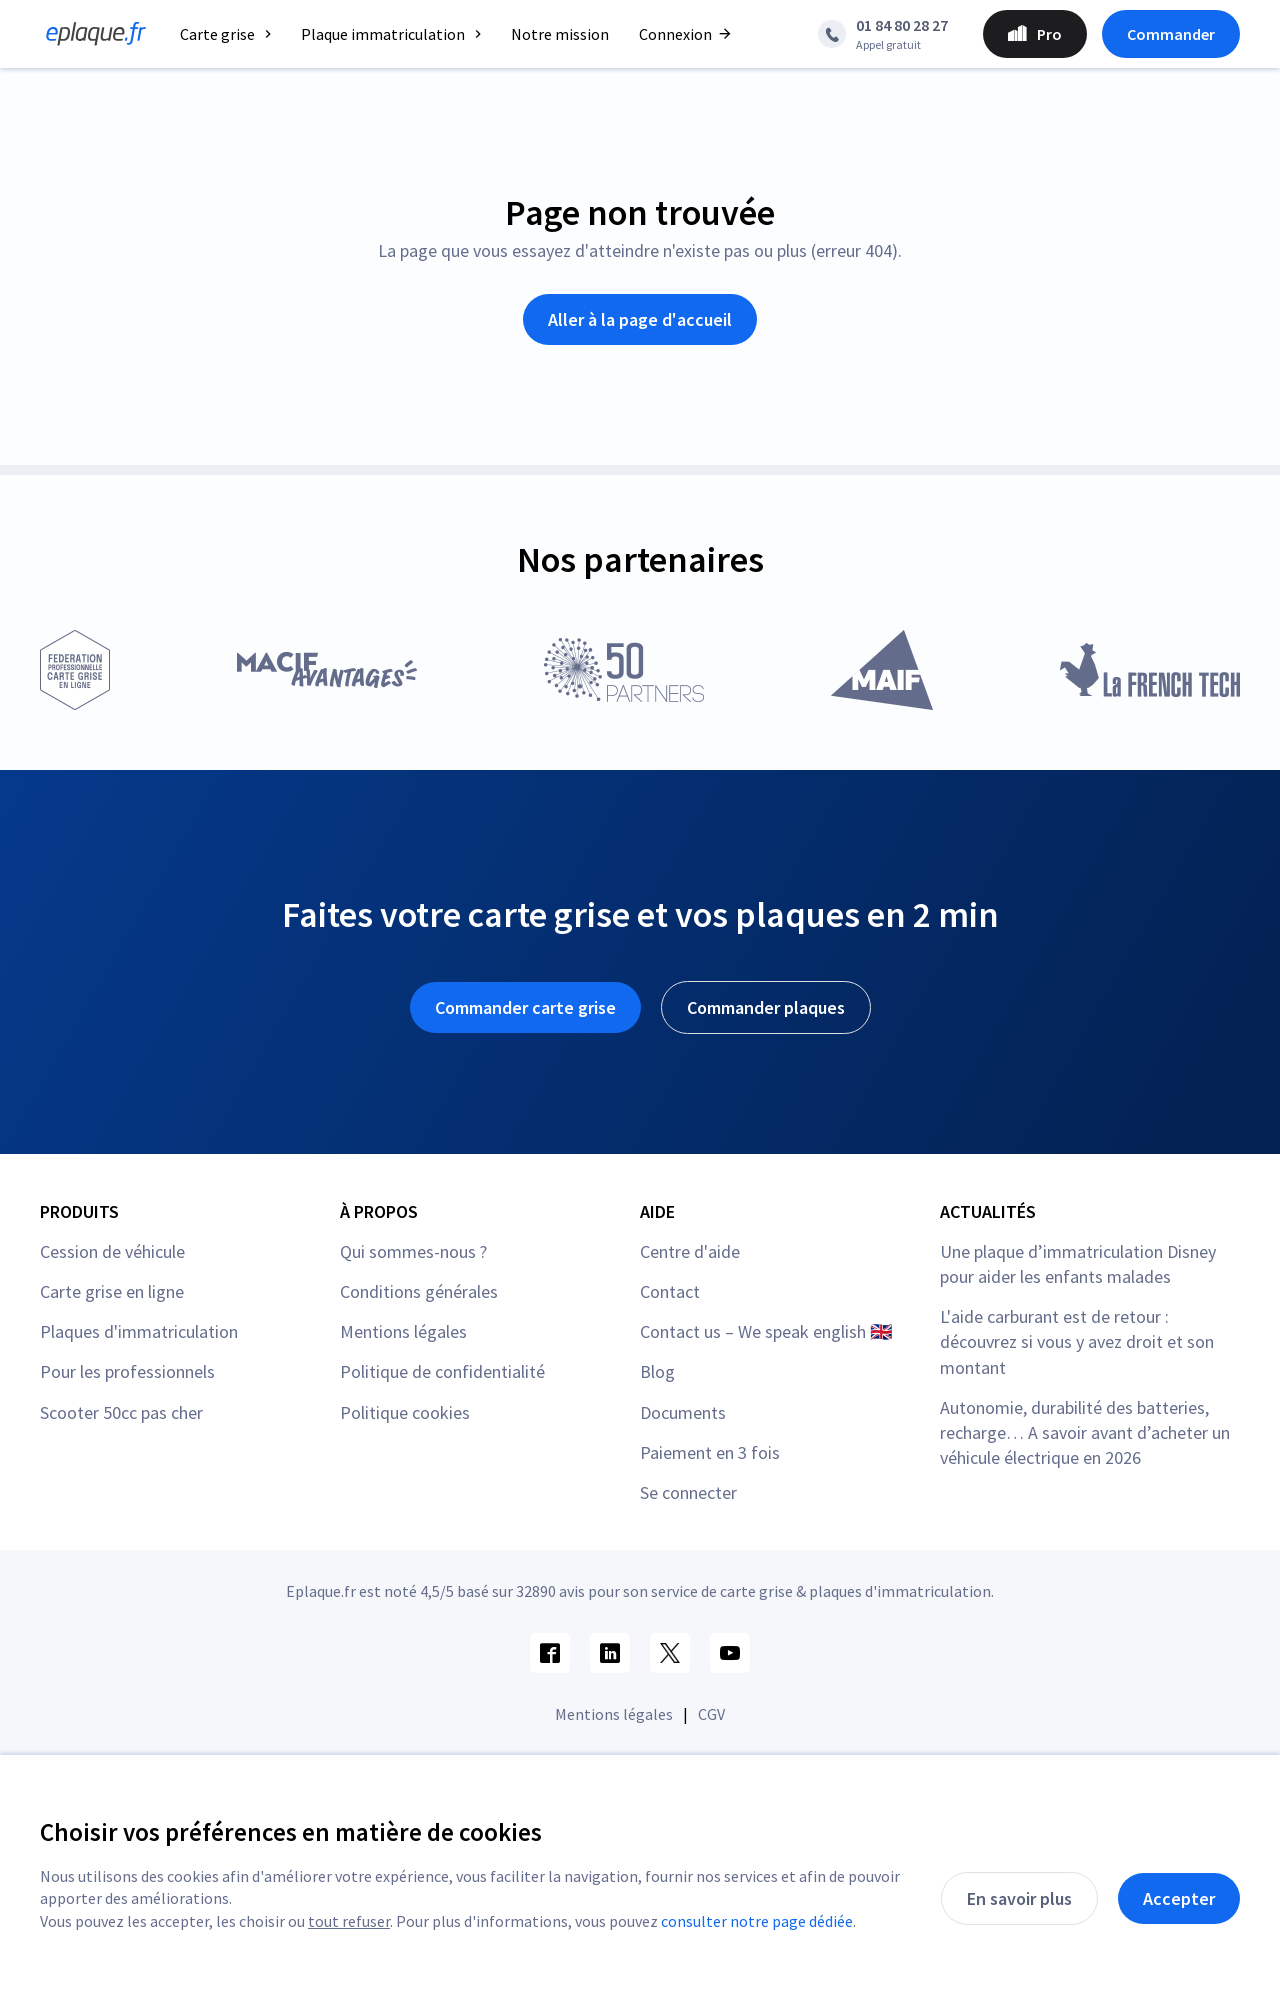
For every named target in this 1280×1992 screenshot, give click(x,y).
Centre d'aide (690, 1251)
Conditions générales (419, 1291)
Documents (683, 1412)
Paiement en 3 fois (710, 1452)
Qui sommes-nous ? (413, 1251)
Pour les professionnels (127, 1371)
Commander (1171, 34)
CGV (711, 1714)
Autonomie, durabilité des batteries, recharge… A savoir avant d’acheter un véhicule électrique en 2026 (1085, 1432)
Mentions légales (403, 1331)
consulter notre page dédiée (757, 1921)
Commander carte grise (525, 1007)
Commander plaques (766, 1007)
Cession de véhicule (112, 1251)
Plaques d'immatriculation (139, 1331)
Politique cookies (405, 1412)
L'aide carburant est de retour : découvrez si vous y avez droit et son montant (1077, 1341)
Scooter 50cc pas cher (121, 1412)
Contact (670, 1291)
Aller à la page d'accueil (640, 319)
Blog (657, 1371)
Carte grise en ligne (112, 1291)
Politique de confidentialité (442, 1371)
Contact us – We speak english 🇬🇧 (766, 1331)
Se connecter (688, 1492)
